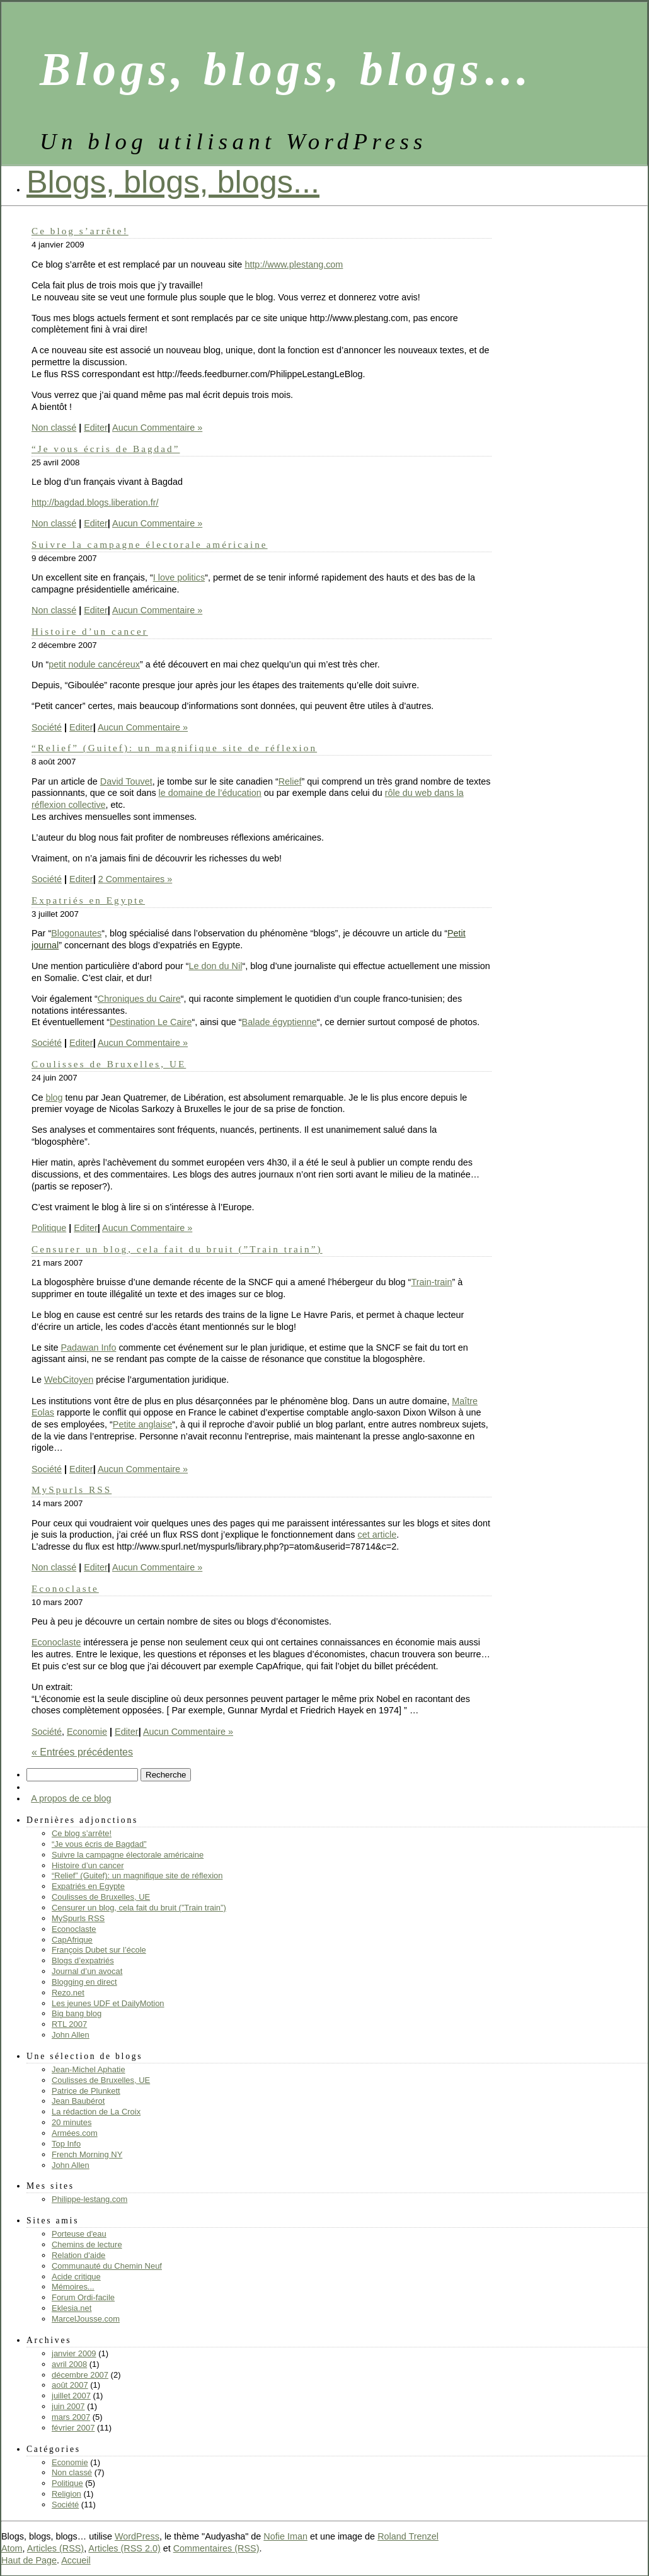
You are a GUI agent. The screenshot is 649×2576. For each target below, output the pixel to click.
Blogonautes (76, 933)
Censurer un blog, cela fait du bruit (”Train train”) (177, 1249)
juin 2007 (68, 2406)
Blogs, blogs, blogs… (287, 69)
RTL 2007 (69, 2024)
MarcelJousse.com (86, 2319)
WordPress (137, 2536)
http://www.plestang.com (293, 264)
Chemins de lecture (87, 2244)
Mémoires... (73, 2286)
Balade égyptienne (279, 1022)
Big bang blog (76, 2013)
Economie (87, 1732)
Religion (66, 2494)
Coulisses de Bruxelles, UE (109, 1063)
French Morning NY (87, 2154)
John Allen (70, 2035)
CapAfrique (72, 1939)
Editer (96, 428)
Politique (49, 1228)
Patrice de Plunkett (86, 2091)
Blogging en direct (84, 1982)
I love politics (179, 577)
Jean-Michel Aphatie (88, 2069)
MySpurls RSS (72, 1489)
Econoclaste (65, 1588)
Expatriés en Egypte (88, 900)
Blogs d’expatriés (83, 1960)
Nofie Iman (285, 2536)
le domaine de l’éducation (210, 793)
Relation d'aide (78, 2255)
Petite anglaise (142, 1424)
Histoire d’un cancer (90, 631)
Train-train (431, 1282)
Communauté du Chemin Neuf (107, 2266)
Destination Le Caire (151, 1022)
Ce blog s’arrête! (80, 230)
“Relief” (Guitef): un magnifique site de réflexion (174, 747)
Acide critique (76, 2276)
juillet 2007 (71, 2395)
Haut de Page (29, 2560)
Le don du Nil (216, 966)
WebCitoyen (68, 1380)
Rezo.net (68, 1992)
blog (53, 1097)
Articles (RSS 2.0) (124, 2548)
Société (47, 727)
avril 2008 (69, 2364)
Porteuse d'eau (79, 2233)
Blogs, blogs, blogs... (172, 182)
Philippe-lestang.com (89, 2199)
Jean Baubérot (78, 2101)
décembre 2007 (80, 2375)
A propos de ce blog (71, 1798)
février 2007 (73, 2427)
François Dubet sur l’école (99, 1950)
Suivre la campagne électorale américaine (150, 544)
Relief (290, 781)
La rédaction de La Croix (96, 2111)
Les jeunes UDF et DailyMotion (108, 2003)
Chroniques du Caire (139, 999)
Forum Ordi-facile (83, 2297)
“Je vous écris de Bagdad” (106, 448)
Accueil (75, 2560)
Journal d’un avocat (87, 1971)
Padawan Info (88, 1347)
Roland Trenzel (408, 2536)
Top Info (66, 2143)
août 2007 (70, 2385)
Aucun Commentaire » (157, 428)
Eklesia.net (71, 2308)
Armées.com (75, 2133)
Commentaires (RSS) (216, 2548)
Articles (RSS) (55, 2548)
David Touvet (126, 781)
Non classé (54, 428)
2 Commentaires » (135, 879)
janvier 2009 (74, 2353)
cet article (377, 1534)
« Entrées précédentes (82, 1752)
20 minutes (71, 2122)
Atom (12, 2548)
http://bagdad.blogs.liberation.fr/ (95, 502)
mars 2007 (71, 2417)
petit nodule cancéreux (94, 664)
